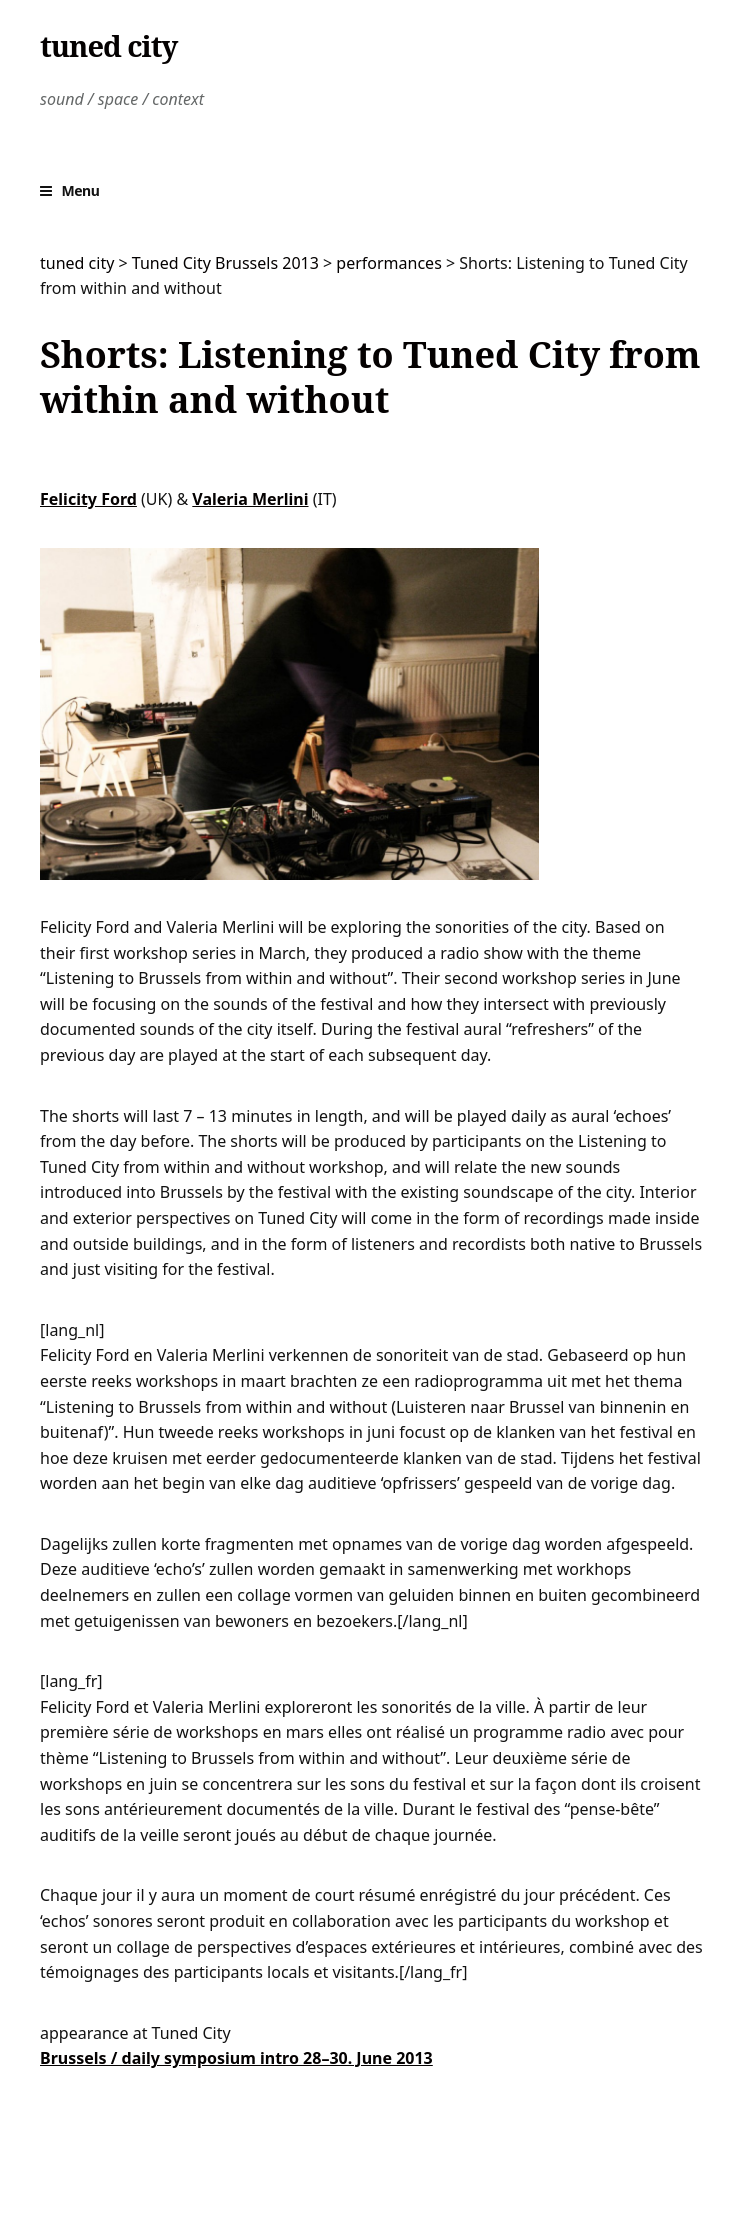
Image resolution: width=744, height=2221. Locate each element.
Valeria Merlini (250, 499)
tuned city (108, 46)
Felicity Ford (88, 499)
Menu (81, 190)
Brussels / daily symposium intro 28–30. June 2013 (236, 2058)
